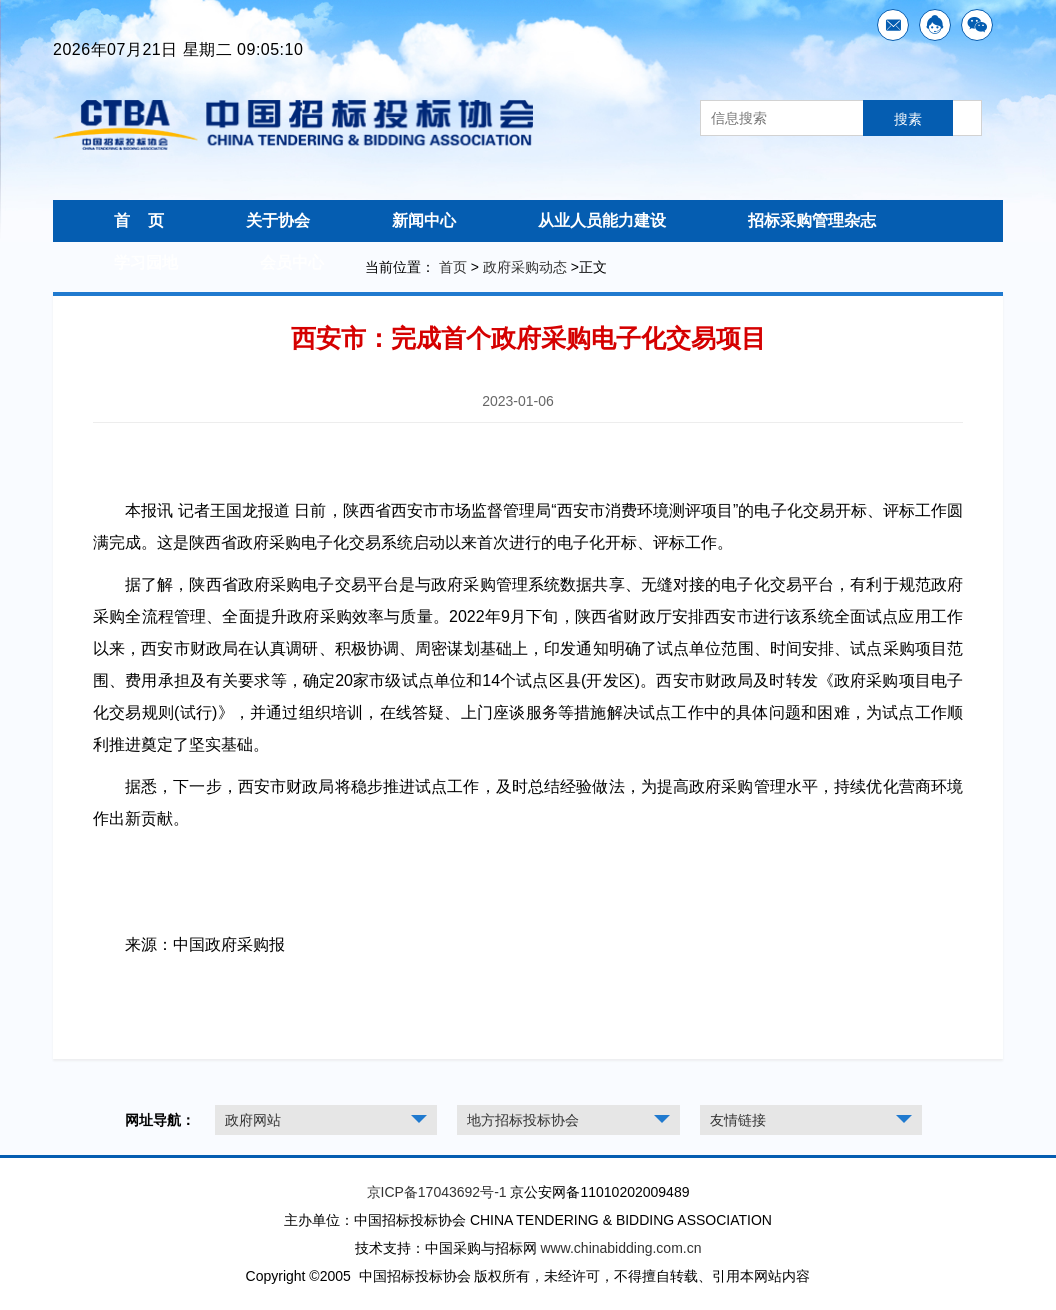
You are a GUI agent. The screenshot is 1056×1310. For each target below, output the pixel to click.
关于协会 (278, 220)
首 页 (139, 220)
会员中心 (292, 262)
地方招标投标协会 (523, 1120)
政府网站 (253, 1120)
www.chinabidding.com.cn (620, 1248)
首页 (453, 267)
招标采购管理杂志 (812, 220)
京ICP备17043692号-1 (437, 1192)
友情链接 (738, 1120)
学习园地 (146, 262)
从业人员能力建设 (602, 220)
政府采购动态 (525, 267)
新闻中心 (424, 220)
